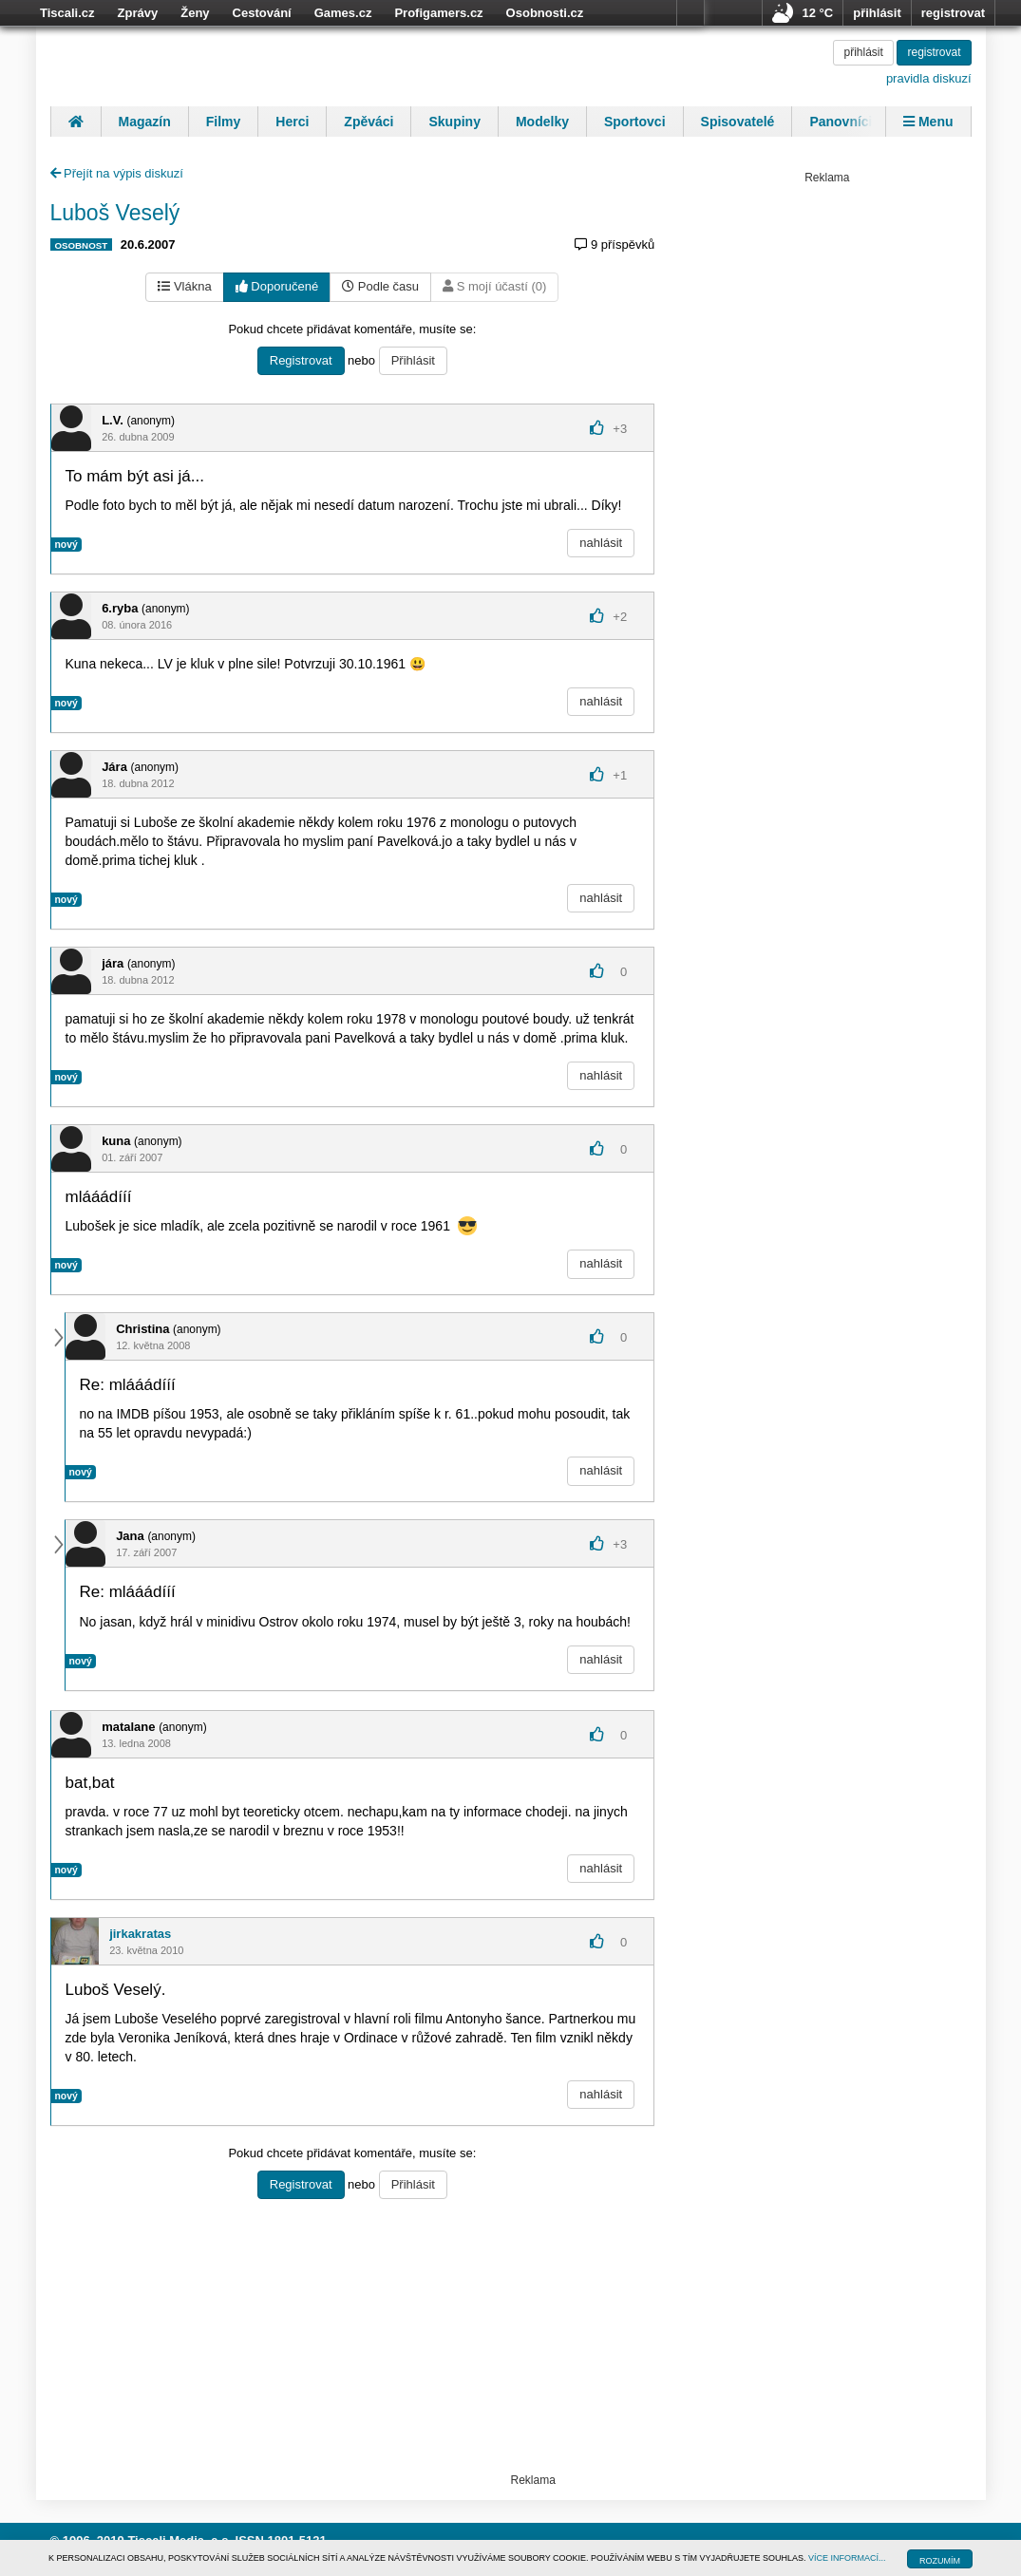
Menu (928, 121)
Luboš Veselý (115, 212)
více (690, 13)
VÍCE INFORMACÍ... (847, 2558)
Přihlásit (413, 360)
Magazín (145, 121)
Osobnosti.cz (545, 13)
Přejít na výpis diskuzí (116, 173)
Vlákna (184, 286)
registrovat (953, 13)
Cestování (262, 13)
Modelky (542, 121)
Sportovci (635, 121)
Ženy (194, 13)
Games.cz (343, 13)
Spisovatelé (738, 121)
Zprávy (138, 13)
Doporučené (277, 286)
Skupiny (454, 121)
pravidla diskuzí (929, 78)
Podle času (380, 286)
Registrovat (301, 360)
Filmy (223, 121)
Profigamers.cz (438, 13)
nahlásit (600, 543)
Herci (292, 121)
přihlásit (877, 13)
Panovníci (840, 121)
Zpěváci (368, 121)
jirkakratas (140, 1934)
